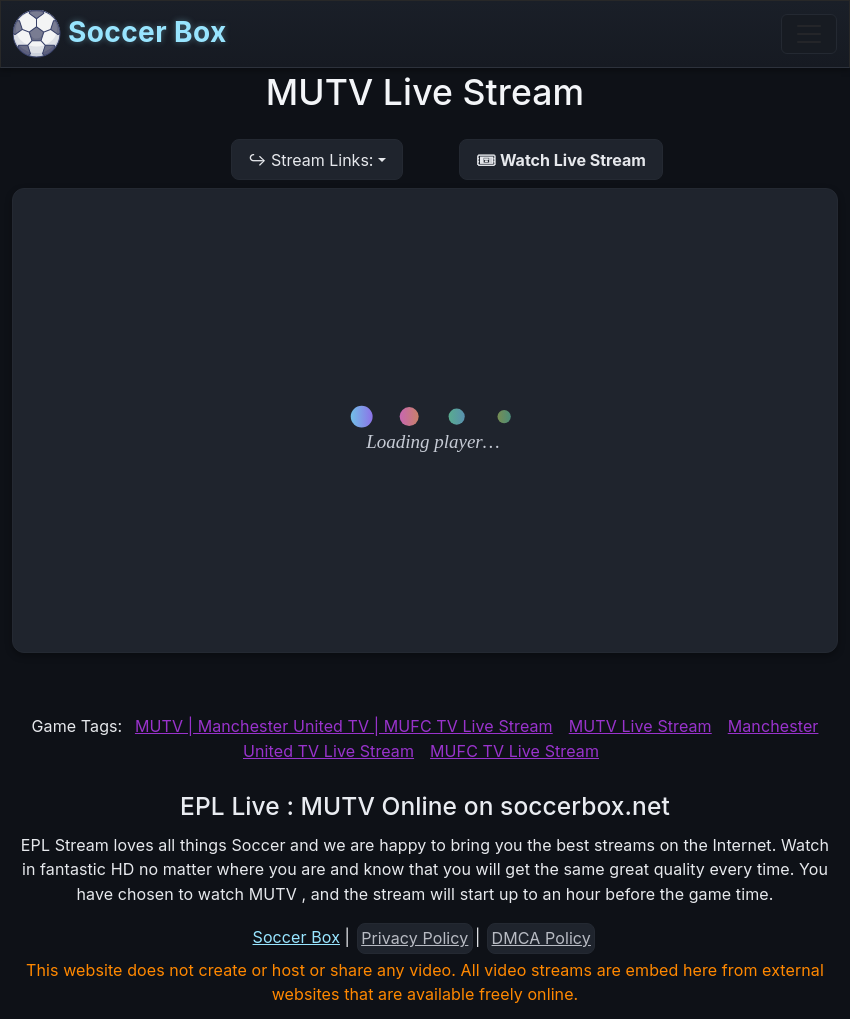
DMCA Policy (541, 938)
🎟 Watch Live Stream (561, 160)
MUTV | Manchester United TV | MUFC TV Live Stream (344, 726)
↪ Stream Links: (310, 160)
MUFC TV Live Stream (514, 751)
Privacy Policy (414, 938)
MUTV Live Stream (640, 726)
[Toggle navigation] (809, 34)
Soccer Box (120, 34)
